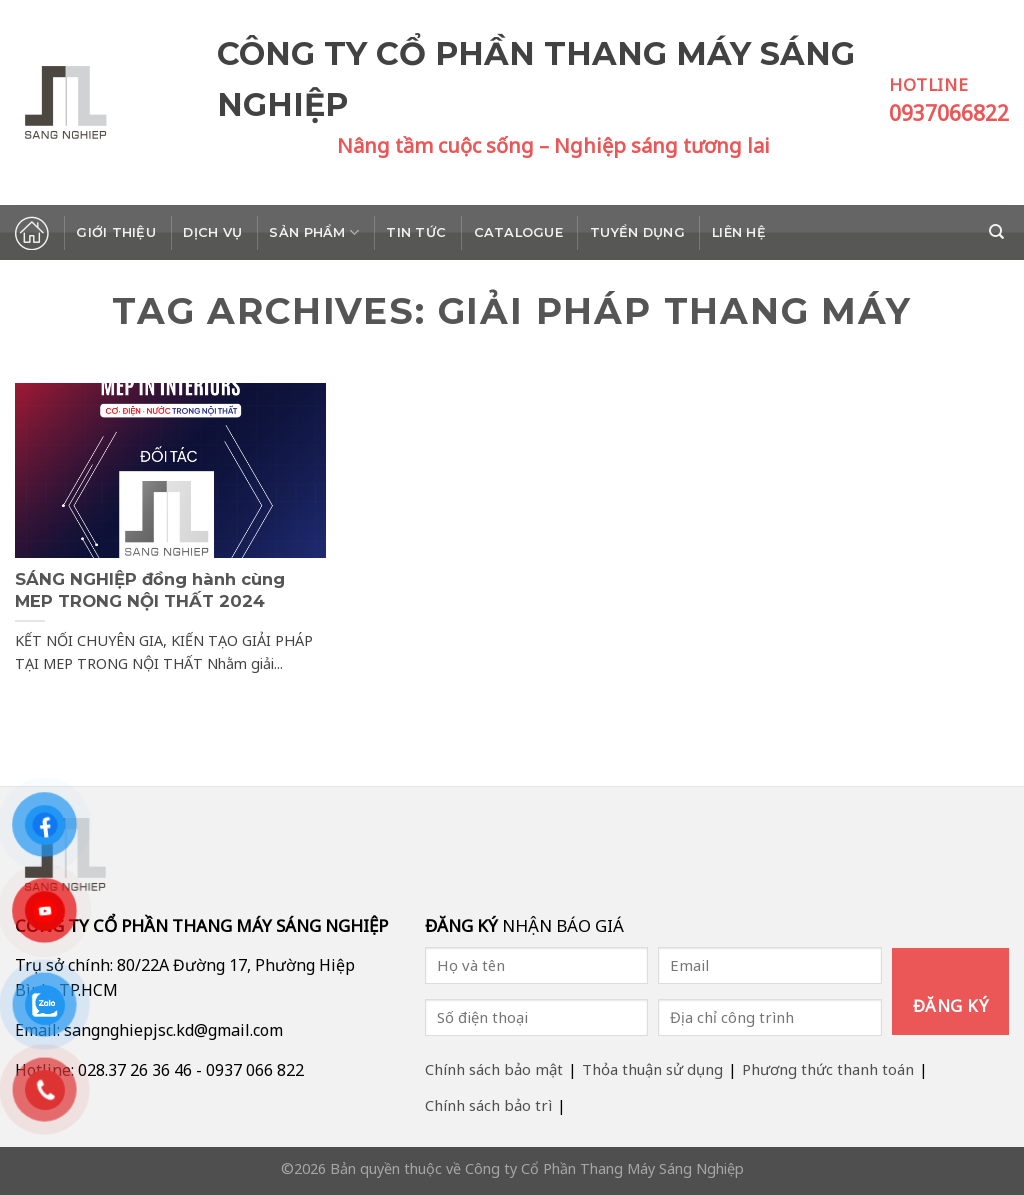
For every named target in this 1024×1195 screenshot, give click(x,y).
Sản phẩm (314, 232)
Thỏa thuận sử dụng (652, 1069)
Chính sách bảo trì (488, 1105)
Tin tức (416, 232)
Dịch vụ (212, 232)
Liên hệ (739, 232)
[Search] (999, 232)
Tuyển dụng (637, 232)
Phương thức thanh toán (828, 1069)
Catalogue (518, 232)
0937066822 (949, 113)
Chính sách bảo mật (494, 1069)
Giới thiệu (116, 232)
